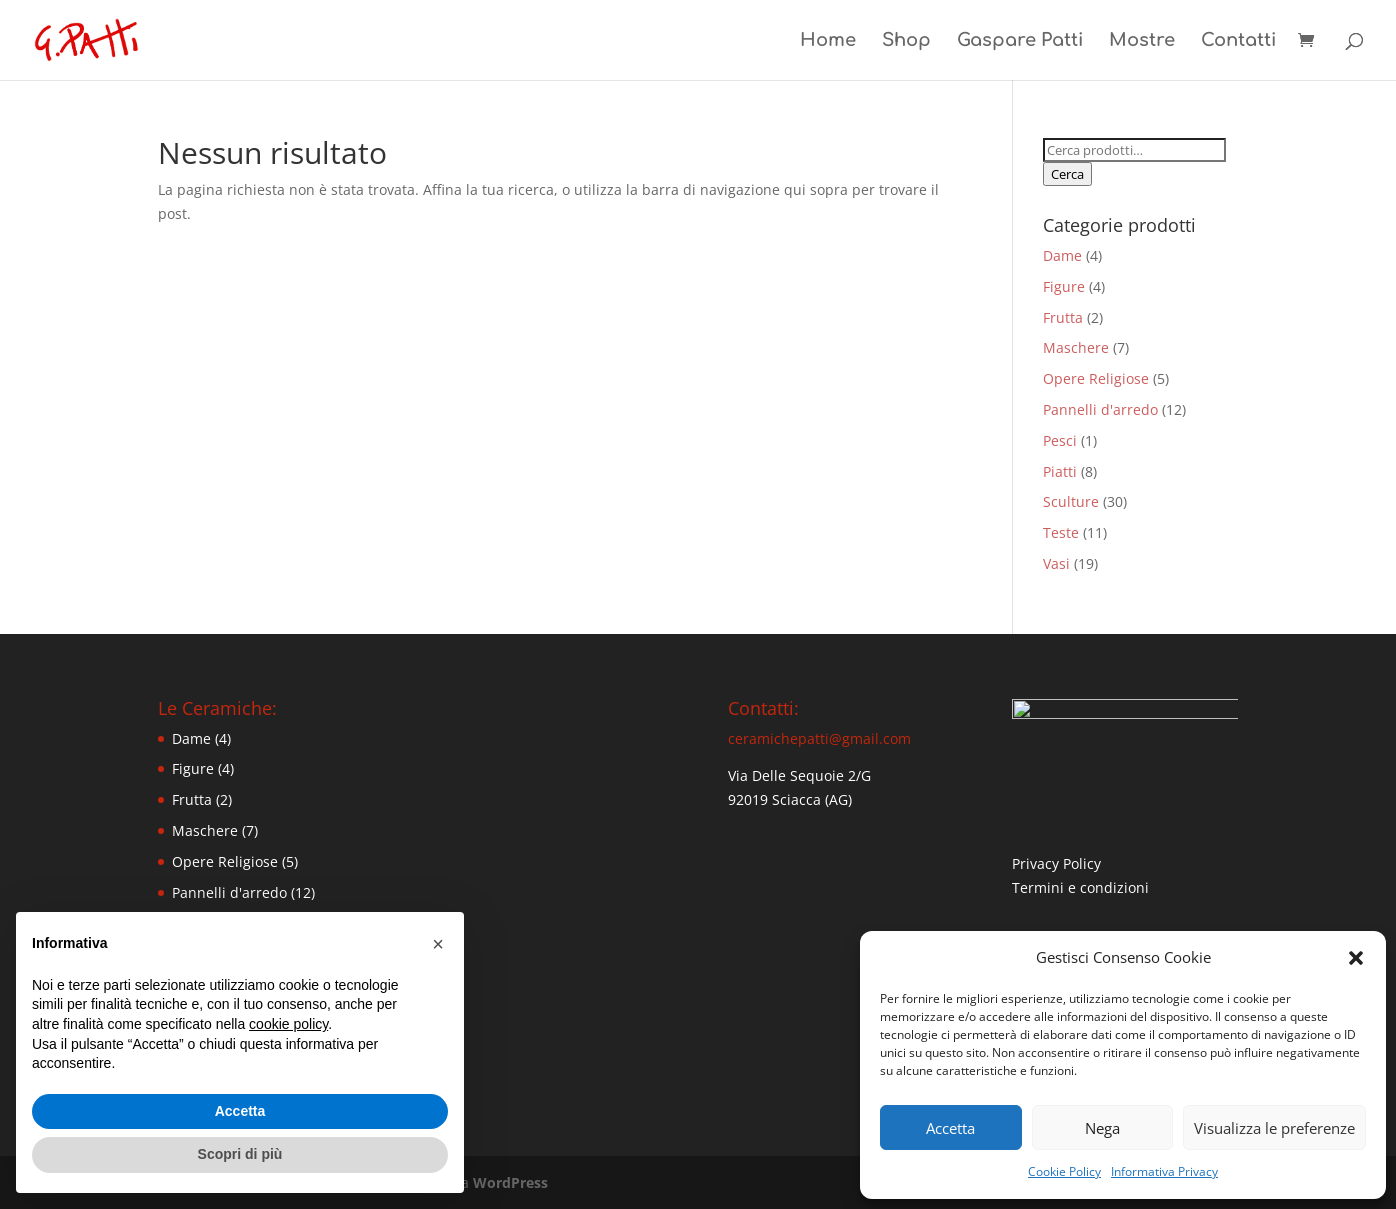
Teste (1061, 532)
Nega (1102, 1128)
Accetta (950, 1128)
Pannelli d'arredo (1100, 409)
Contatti (1238, 41)
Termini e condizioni (1080, 893)
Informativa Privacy (1164, 1171)
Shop (906, 41)
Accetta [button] (240, 1111)
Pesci (1060, 440)
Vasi (1056, 563)
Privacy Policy (1056, 869)
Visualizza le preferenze (1274, 1128)
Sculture (1071, 501)
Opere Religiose (1096, 378)
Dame (1062, 255)
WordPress (510, 1182)
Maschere (1076, 347)
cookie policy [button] (288, 1024)
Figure (1064, 286)
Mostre (1142, 41)
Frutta (1063, 317)
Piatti (1060, 471)
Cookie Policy (1064, 1171)
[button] (1356, 958)
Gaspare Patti (1020, 41)
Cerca (1067, 174)
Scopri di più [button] (240, 1154)
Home (828, 41)
